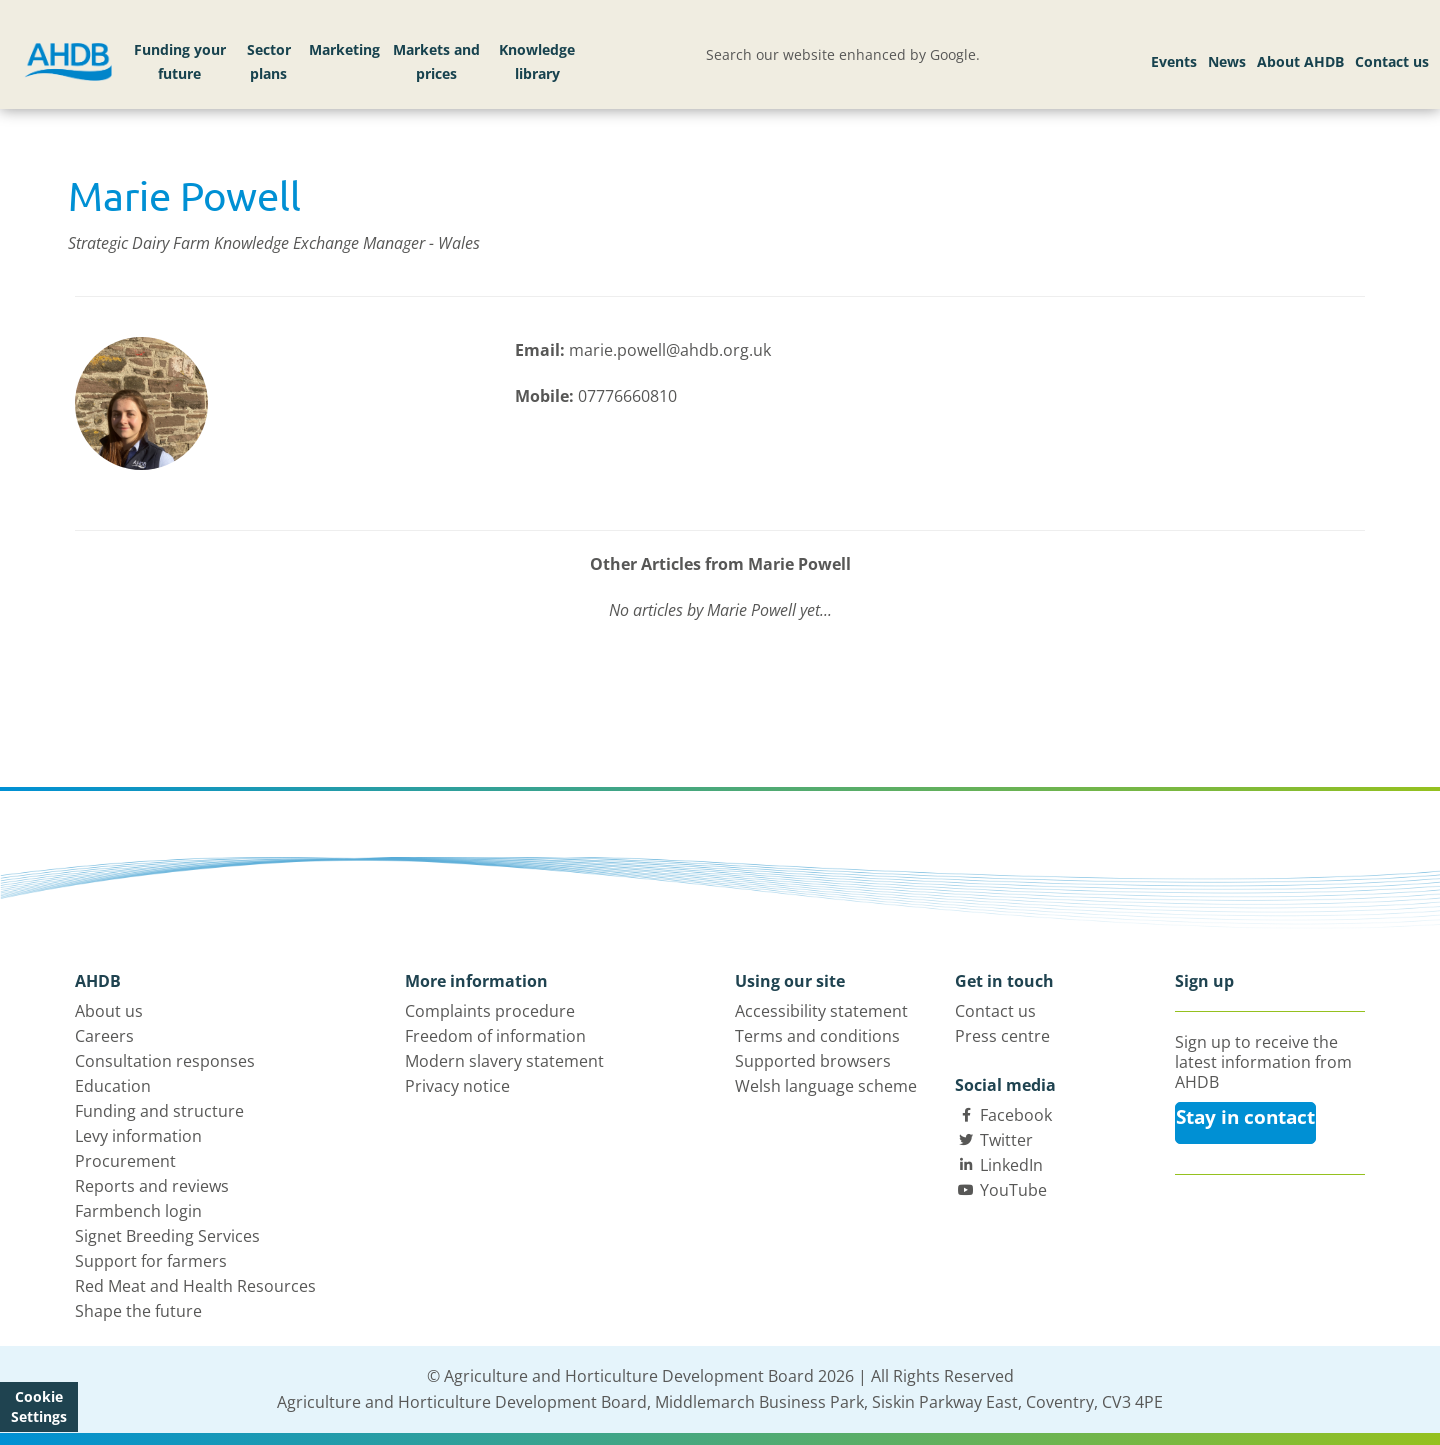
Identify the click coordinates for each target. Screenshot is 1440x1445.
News (1227, 61)
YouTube (1013, 1190)
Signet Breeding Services (167, 1236)
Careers (104, 1036)
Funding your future (180, 61)
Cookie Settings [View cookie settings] (39, 1406)
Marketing (344, 49)
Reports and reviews (152, 1186)
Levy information (138, 1136)
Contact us (1392, 61)
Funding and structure (159, 1111)
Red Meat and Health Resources (195, 1286)
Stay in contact (1245, 1117)
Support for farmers (151, 1261)
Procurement (125, 1161)
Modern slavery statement (504, 1061)
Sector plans (269, 61)
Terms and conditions (817, 1036)
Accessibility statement (821, 1011)
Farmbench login (138, 1211)
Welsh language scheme (826, 1086)
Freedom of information (495, 1036)
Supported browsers (813, 1061)
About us (109, 1011)
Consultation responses (165, 1061)
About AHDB (1300, 61)
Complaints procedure (490, 1011)
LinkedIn (1011, 1165)
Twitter (1006, 1140)
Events (1174, 61)
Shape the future (138, 1311)
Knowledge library (537, 61)
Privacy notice (457, 1086)
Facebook (1016, 1115)
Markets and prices (436, 61)
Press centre (1002, 1036)
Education (113, 1086)
